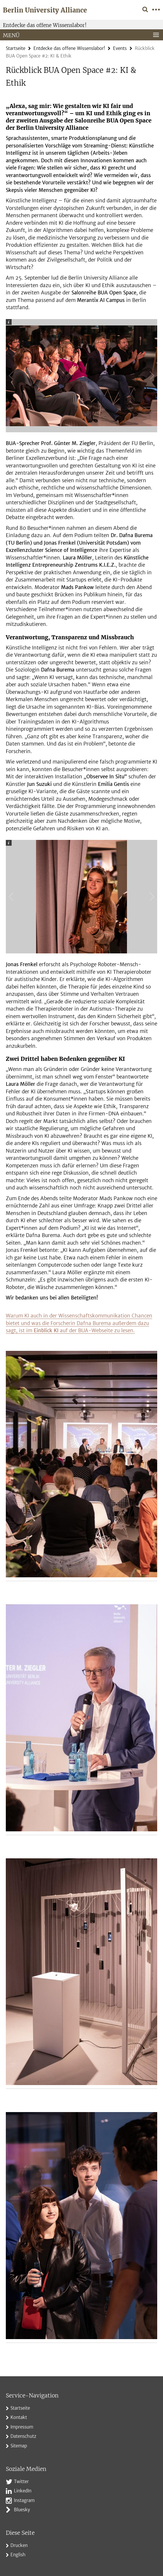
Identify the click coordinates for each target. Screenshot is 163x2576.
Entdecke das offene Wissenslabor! (45, 25)
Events (120, 48)
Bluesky (22, 2509)
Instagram (24, 2500)
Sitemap (18, 2446)
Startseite (15, 48)
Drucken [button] (19, 2545)
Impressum (21, 2427)
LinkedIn (22, 2491)
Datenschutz (23, 2436)
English (18, 2554)
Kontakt (18, 2417)
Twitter (21, 2481)
